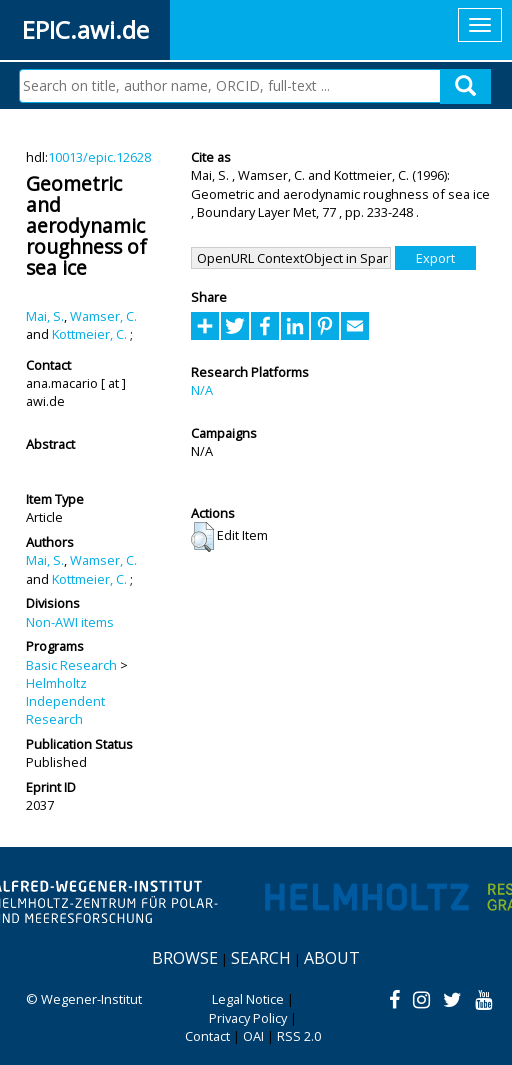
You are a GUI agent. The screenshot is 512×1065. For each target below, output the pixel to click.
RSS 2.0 (299, 1036)
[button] (202, 537)
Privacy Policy (248, 1018)
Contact (207, 1036)
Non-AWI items (70, 622)
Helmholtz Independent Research (65, 701)
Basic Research (71, 665)
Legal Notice (248, 999)
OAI (253, 1036)
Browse (185, 958)
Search (261, 958)
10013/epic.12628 (99, 157)
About (332, 958)
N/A (202, 390)
